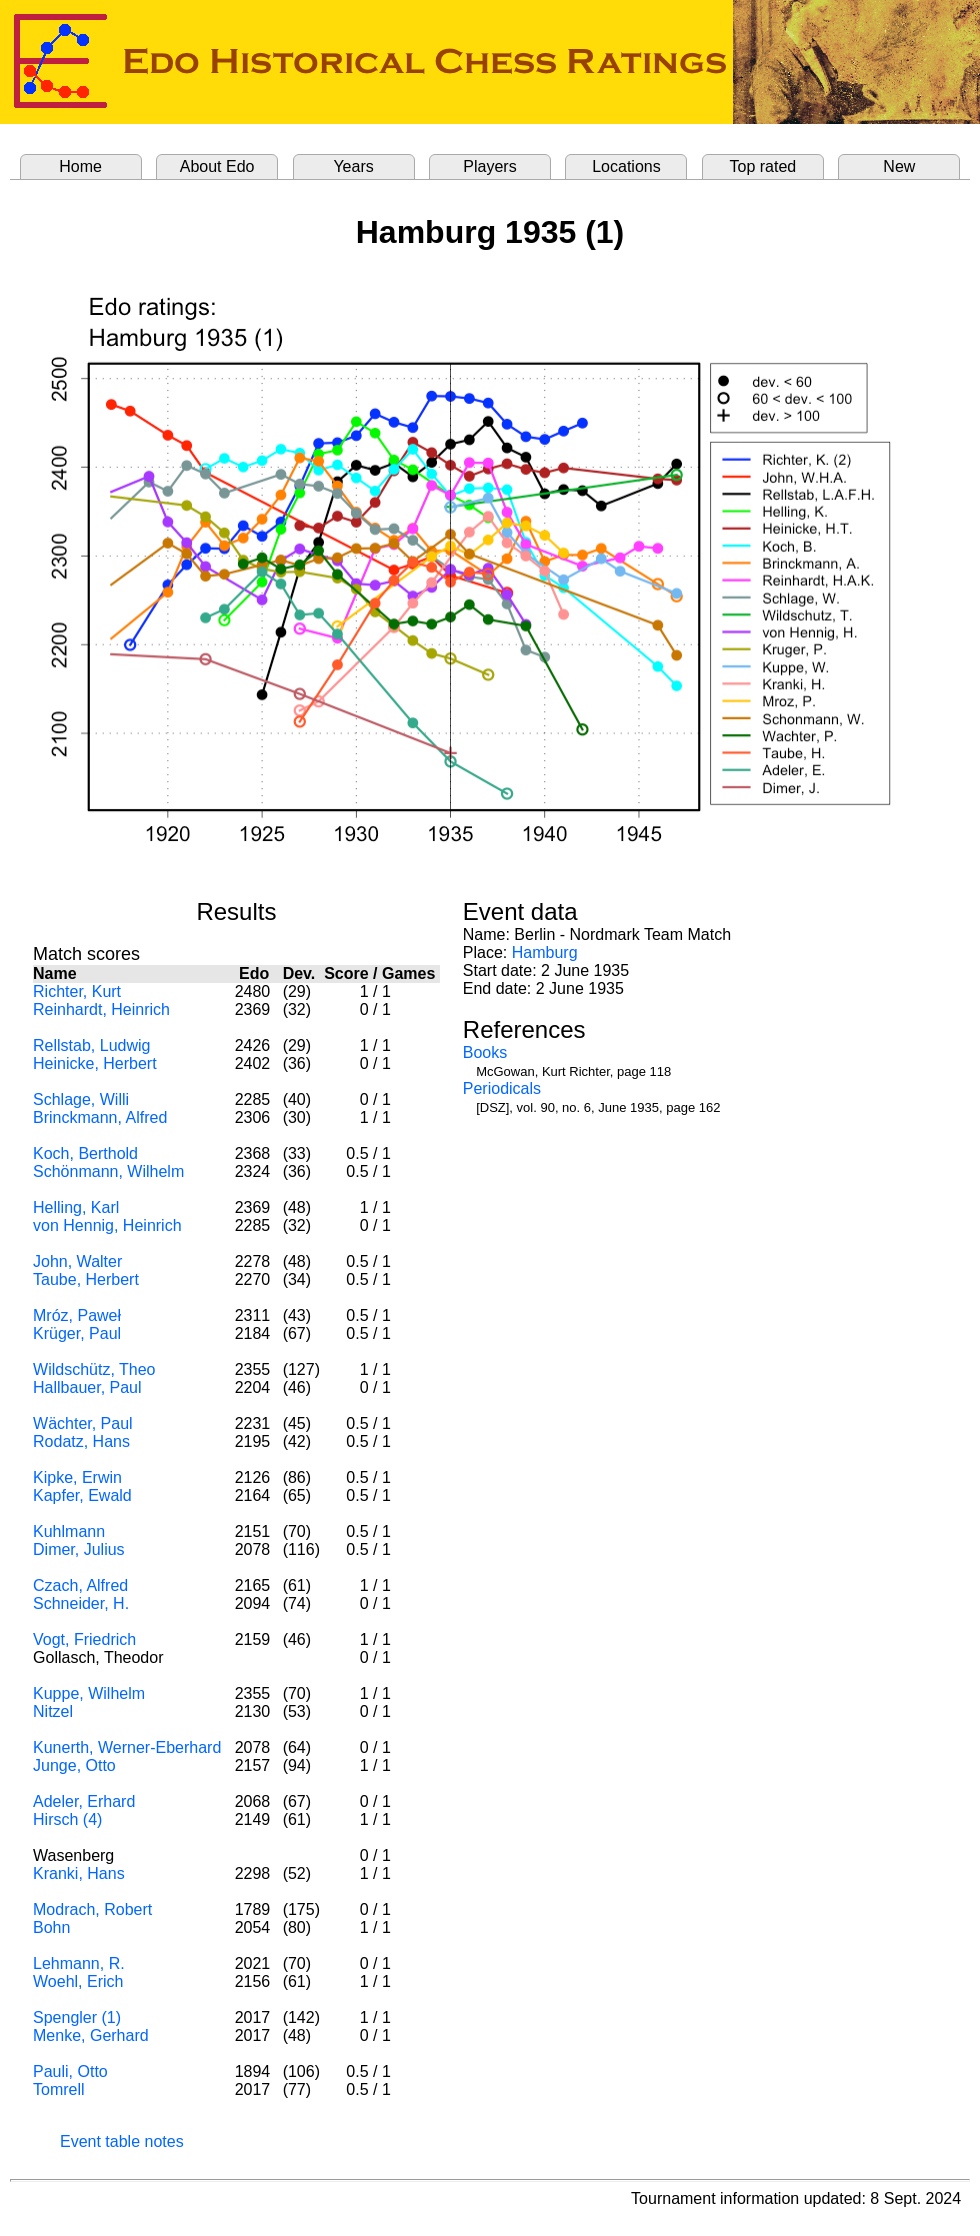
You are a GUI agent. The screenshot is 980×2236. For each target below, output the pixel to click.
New (899, 166)
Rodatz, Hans (81, 1441)
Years (353, 166)
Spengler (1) (77, 2017)
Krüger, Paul (77, 1333)
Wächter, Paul (83, 1423)
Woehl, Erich (78, 1981)
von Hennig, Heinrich (107, 1225)
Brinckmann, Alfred (100, 1117)
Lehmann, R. (79, 1963)
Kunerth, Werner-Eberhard (127, 1747)
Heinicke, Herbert (95, 1063)
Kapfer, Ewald (82, 1495)
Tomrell (59, 2089)
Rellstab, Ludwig (91, 1045)
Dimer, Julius (79, 1549)
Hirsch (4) (67, 1819)
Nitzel (53, 1711)
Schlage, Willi (81, 1099)
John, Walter (77, 1261)
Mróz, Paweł (77, 1315)
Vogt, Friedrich (84, 1639)
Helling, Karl (76, 1207)
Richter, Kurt (77, 991)
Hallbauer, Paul (87, 1387)
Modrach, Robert (92, 1909)
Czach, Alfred (80, 1585)
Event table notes (122, 2141)
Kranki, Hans (79, 1873)
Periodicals (502, 1088)
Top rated (763, 166)
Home (80, 166)
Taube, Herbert (86, 1279)
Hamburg (545, 952)
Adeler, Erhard (84, 1801)
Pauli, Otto (70, 2071)
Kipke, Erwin (77, 1477)
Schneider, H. (81, 1603)
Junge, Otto (74, 1765)
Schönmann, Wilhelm (108, 1171)
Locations (626, 166)
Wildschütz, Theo (94, 1369)
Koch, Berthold (85, 1153)
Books (485, 1052)
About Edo (217, 166)
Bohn (51, 1927)
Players (489, 166)
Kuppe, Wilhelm (89, 1693)
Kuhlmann (69, 1531)
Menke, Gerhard (91, 2035)
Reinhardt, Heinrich (101, 1009)
